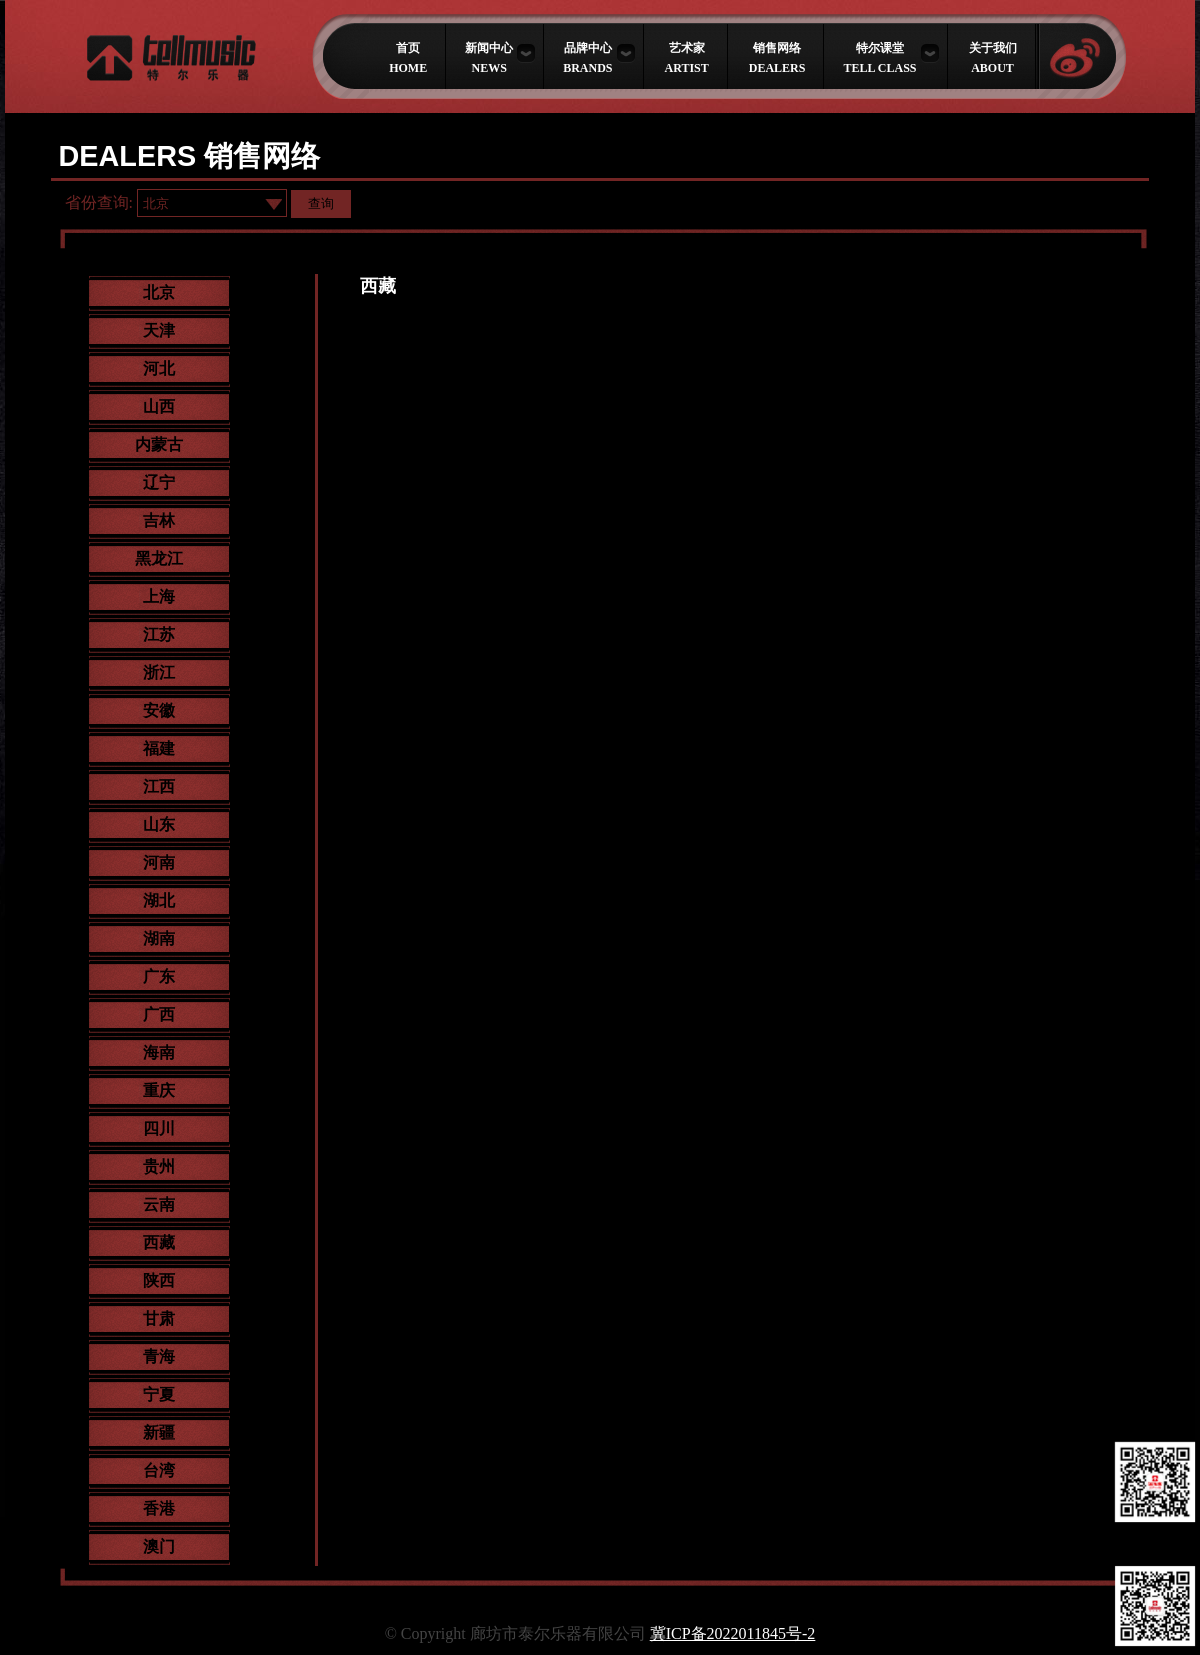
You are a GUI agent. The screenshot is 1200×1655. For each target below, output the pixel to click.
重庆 (159, 1090)
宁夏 (159, 1394)
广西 (159, 1014)
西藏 (159, 1242)
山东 (159, 824)
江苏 (159, 634)
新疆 (159, 1432)
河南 (159, 862)
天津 (159, 330)
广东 (159, 976)
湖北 (159, 900)
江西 (159, 786)
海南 (159, 1052)
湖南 (159, 938)
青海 (159, 1356)
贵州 (159, 1166)
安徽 (159, 710)
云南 (159, 1204)
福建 (159, 748)
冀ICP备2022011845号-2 (733, 1633)
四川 (159, 1128)
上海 (159, 596)
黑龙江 (159, 558)
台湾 (159, 1470)
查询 (321, 203)
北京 (159, 292)
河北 (159, 368)
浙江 (159, 672)
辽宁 (159, 482)
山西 (159, 406)
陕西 (159, 1280)
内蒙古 (159, 444)
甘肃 (159, 1318)
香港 (159, 1508)
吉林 (159, 520)
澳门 (159, 1546)
